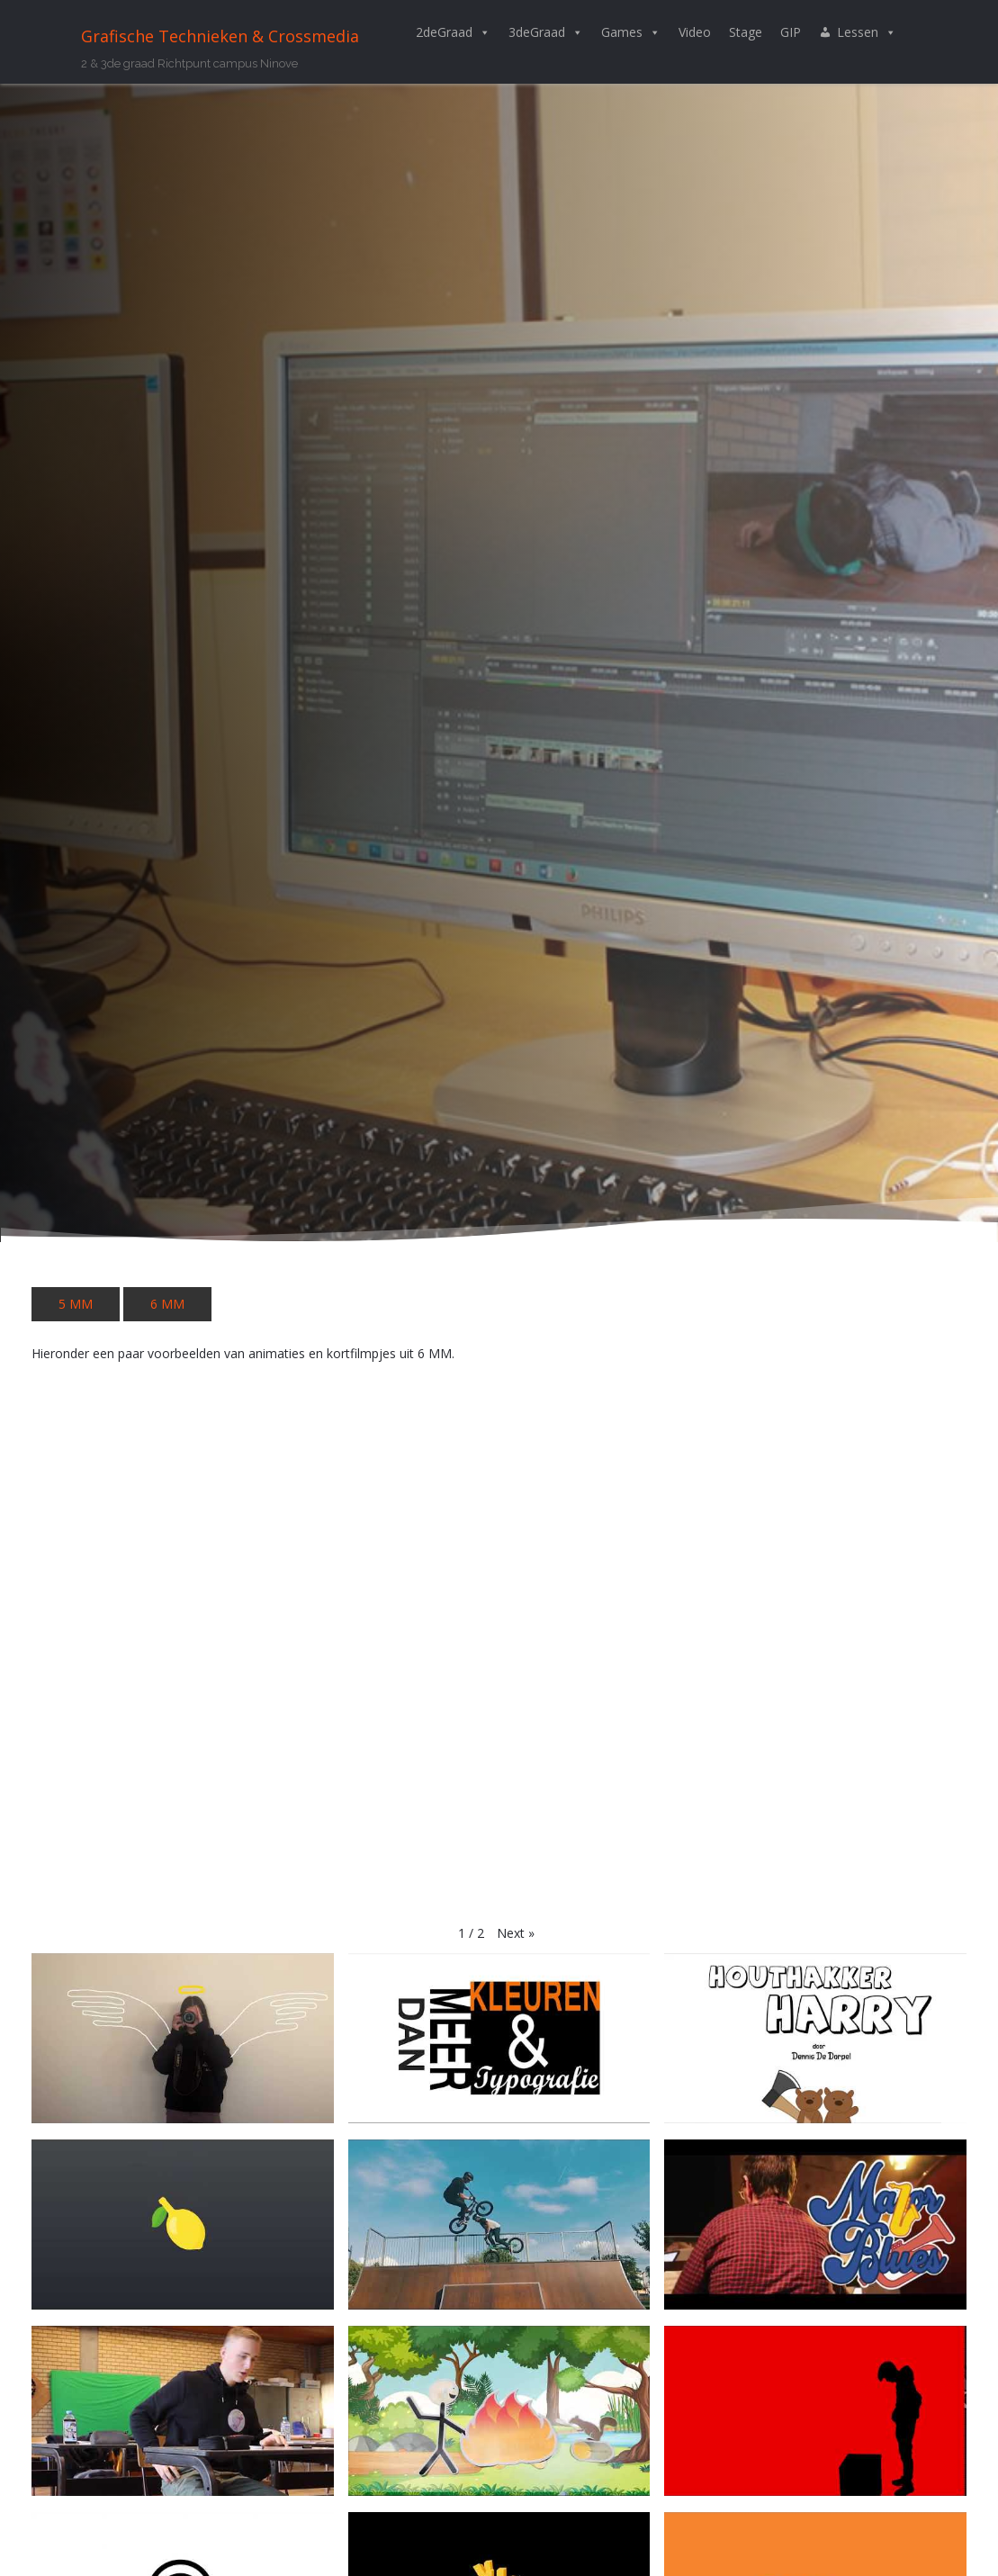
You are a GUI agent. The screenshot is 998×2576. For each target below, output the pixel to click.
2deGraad (453, 32)
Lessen (866, 32)
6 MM (167, 1303)
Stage (745, 32)
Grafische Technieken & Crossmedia (220, 36)
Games (631, 32)
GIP (790, 32)
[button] (516, 1933)
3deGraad (545, 32)
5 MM (75, 1303)
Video (695, 32)
